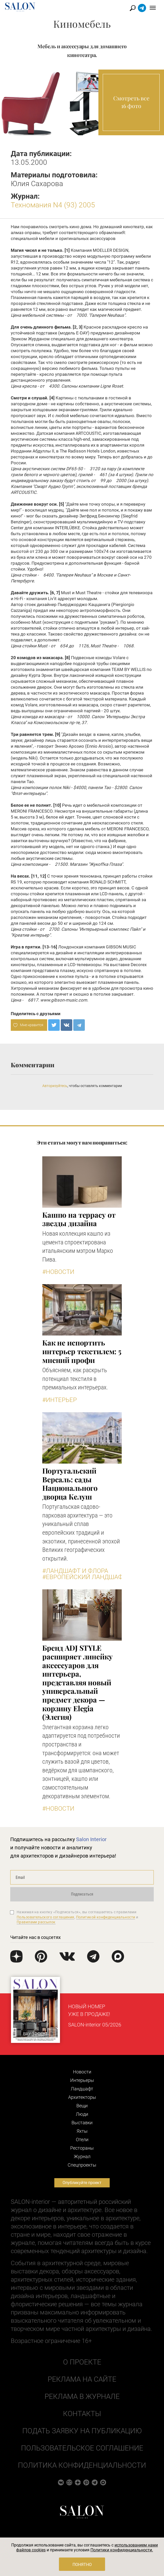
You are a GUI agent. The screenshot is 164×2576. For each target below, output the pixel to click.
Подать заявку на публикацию (82, 2431)
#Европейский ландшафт (84, 1577)
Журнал (82, 2156)
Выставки (82, 2122)
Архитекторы (82, 2097)
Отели (82, 2139)
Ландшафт (82, 2088)
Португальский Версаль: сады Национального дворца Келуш (70, 1483)
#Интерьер (59, 1400)
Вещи (82, 2105)
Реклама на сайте (82, 2379)
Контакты (82, 2413)
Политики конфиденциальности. (121, 2550)
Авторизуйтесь (54, 1086)
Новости (82, 2071)
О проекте (82, 2362)
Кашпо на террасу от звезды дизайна (79, 1219)
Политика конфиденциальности (82, 2465)
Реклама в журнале (82, 2396)
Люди (82, 2114)
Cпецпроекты (82, 2165)
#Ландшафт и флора (75, 1571)
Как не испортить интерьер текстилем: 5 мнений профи (81, 1351)
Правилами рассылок (36, 1922)
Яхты (82, 2131)
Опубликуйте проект (82, 2182)
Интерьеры (82, 2080)
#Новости (58, 1272)
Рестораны (82, 2148)
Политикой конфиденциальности (105, 1917)
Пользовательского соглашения (45, 1917)
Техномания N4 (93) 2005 (53, 205)
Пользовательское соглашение (82, 2448)
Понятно (82, 2564)
